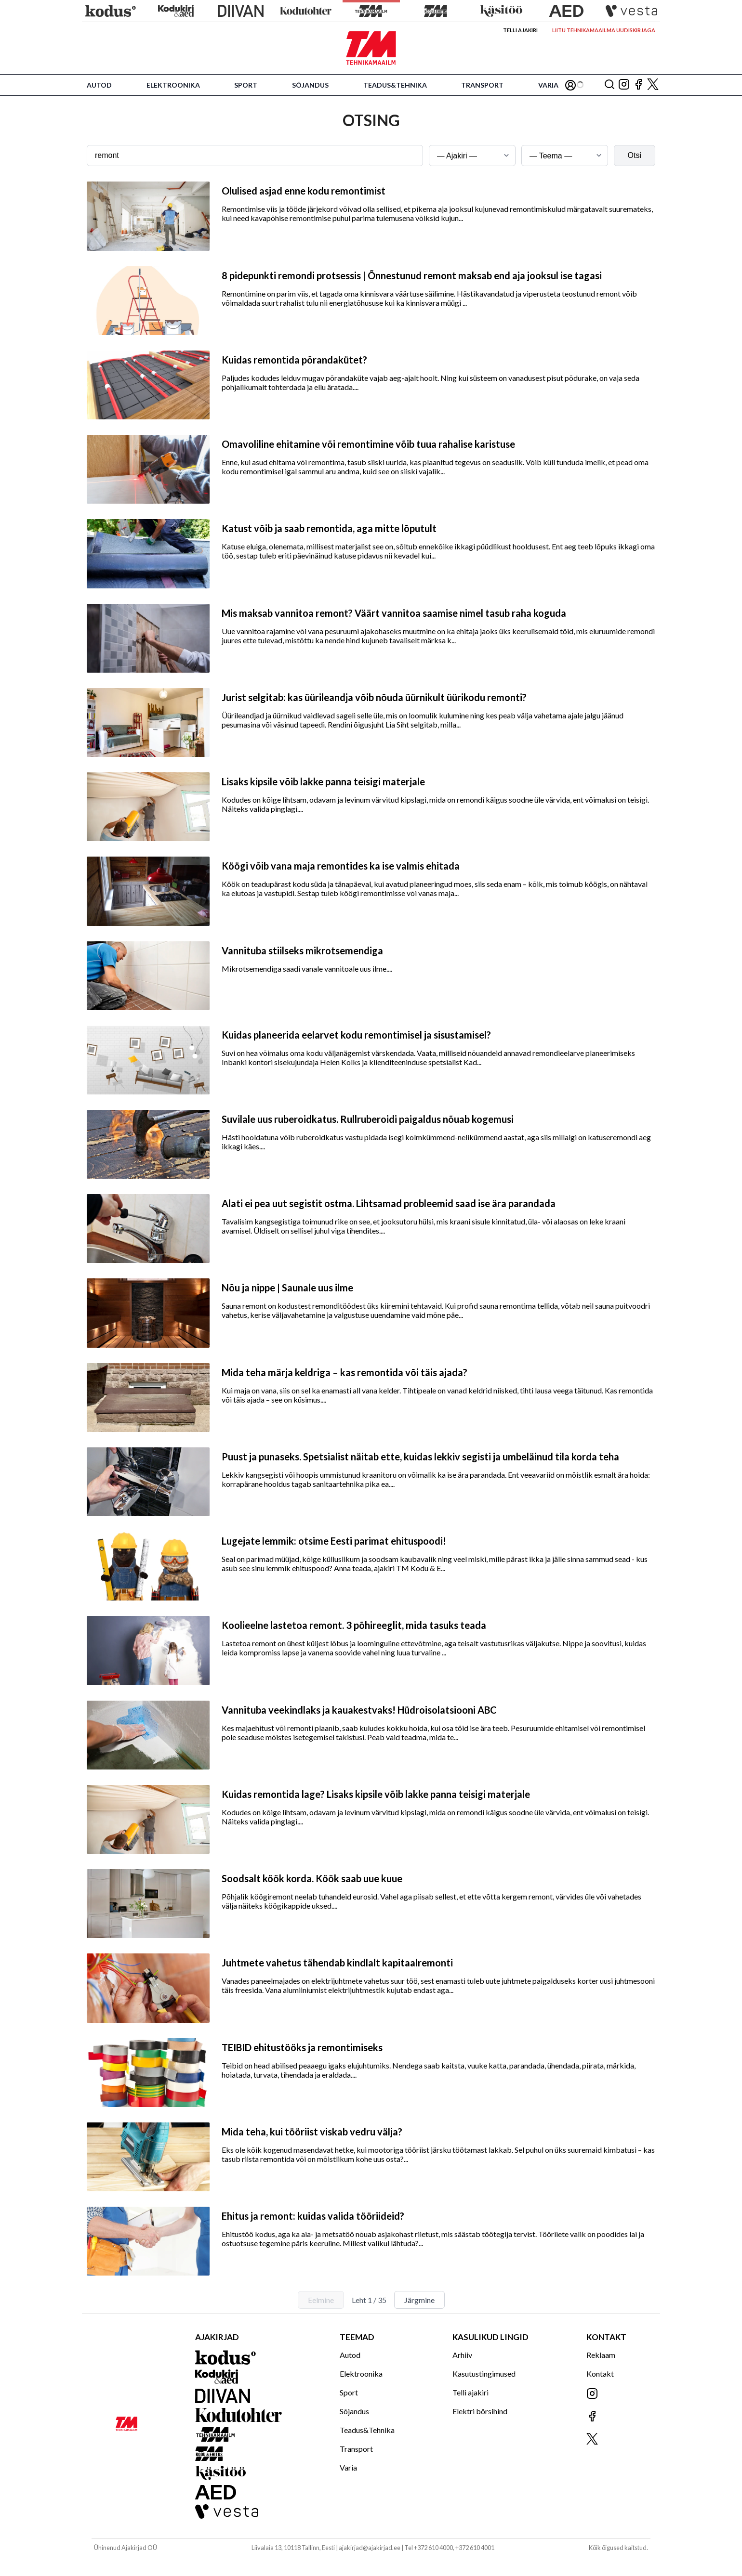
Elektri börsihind (479, 2411)
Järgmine (419, 2299)
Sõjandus (310, 85)
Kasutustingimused (484, 2373)
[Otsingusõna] (255, 155)
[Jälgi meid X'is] (653, 84)
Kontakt (600, 2373)
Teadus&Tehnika (395, 85)
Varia (548, 85)
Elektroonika (173, 85)
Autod (99, 85)
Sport (245, 85)
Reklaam (600, 2354)
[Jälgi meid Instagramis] (624, 84)
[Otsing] (609, 84)
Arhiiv (462, 2354)
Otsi (634, 155)
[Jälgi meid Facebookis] (638, 84)
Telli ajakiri (520, 30)
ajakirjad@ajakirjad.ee (369, 2547)
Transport (482, 85)
